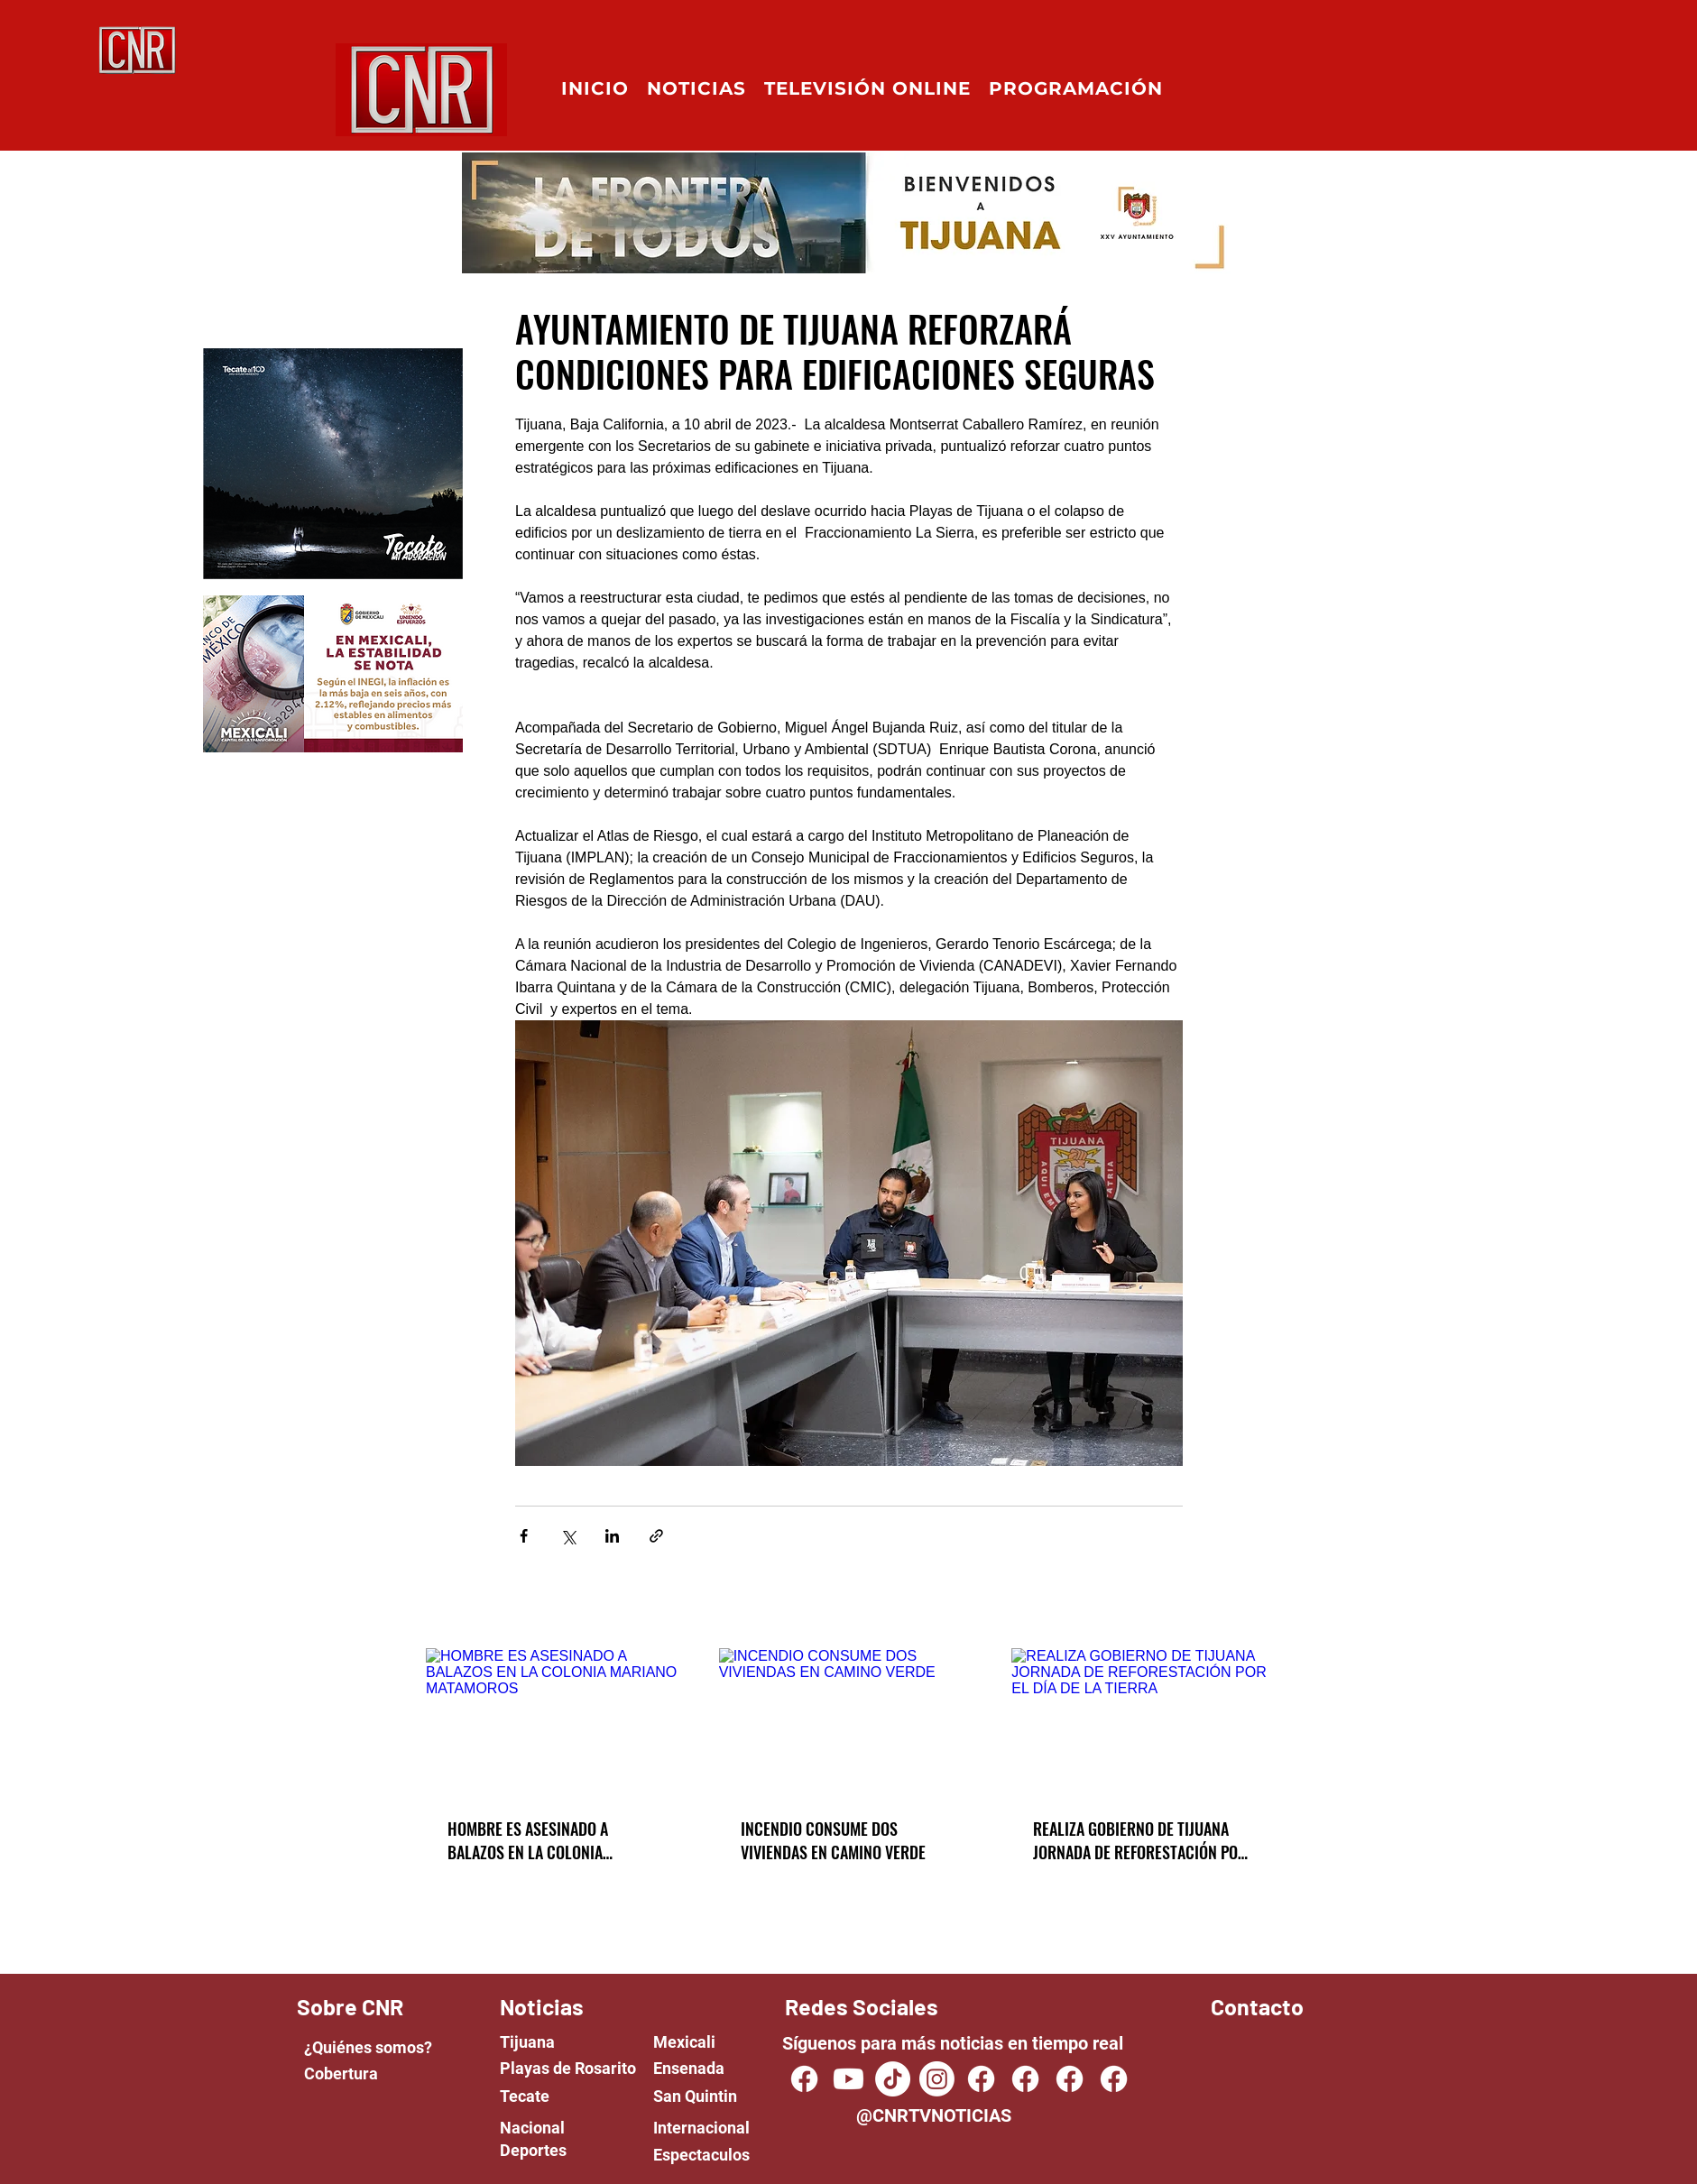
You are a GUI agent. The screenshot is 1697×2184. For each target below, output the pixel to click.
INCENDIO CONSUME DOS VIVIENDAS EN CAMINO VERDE (833, 1840)
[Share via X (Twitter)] (567, 1535)
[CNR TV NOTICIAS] (804, 2078)
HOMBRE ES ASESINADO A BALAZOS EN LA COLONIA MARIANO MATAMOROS (527, 1840)
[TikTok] (892, 2078)
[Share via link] (656, 1535)
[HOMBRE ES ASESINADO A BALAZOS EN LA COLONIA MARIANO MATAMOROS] (556, 1721)
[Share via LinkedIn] (612, 1535)
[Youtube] (848, 2078)
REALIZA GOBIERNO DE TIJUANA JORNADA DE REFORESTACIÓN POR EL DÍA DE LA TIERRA (1140, 1840)
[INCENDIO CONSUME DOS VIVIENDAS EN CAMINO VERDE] (849, 1721)
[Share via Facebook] (523, 1535)
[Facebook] (981, 2078)
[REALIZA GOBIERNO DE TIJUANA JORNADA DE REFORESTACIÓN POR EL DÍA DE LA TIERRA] (1141, 1721)
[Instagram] (937, 2078)
